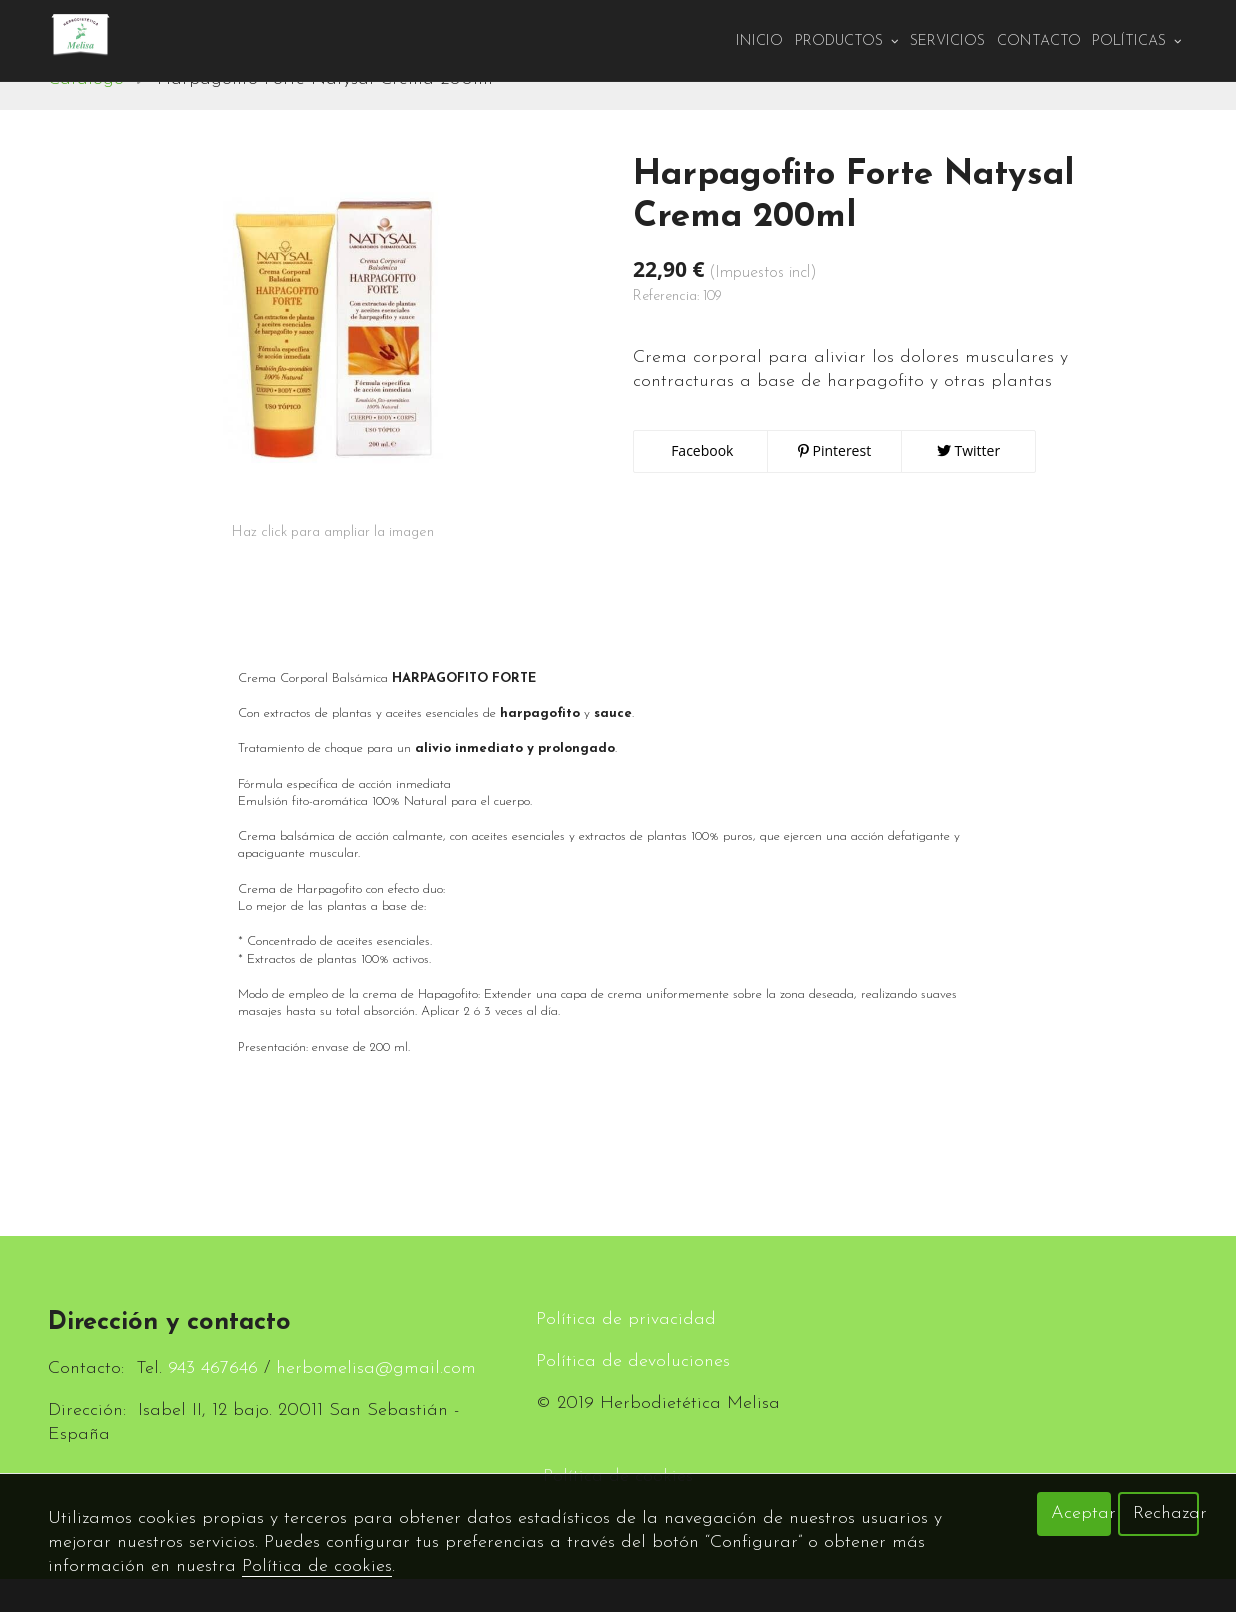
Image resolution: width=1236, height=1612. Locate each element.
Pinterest (834, 483)
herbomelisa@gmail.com (376, 1401)
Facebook (701, 483)
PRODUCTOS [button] (847, 41)
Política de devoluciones (633, 1394)
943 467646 (213, 1401)
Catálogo (86, 112)
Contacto (1039, 41)
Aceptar (1081, 1513)
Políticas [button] (1137, 41)
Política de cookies (317, 1566)
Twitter (968, 483)
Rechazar (1166, 1513)
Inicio (759, 41)
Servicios (947, 41)
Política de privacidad (626, 1352)
